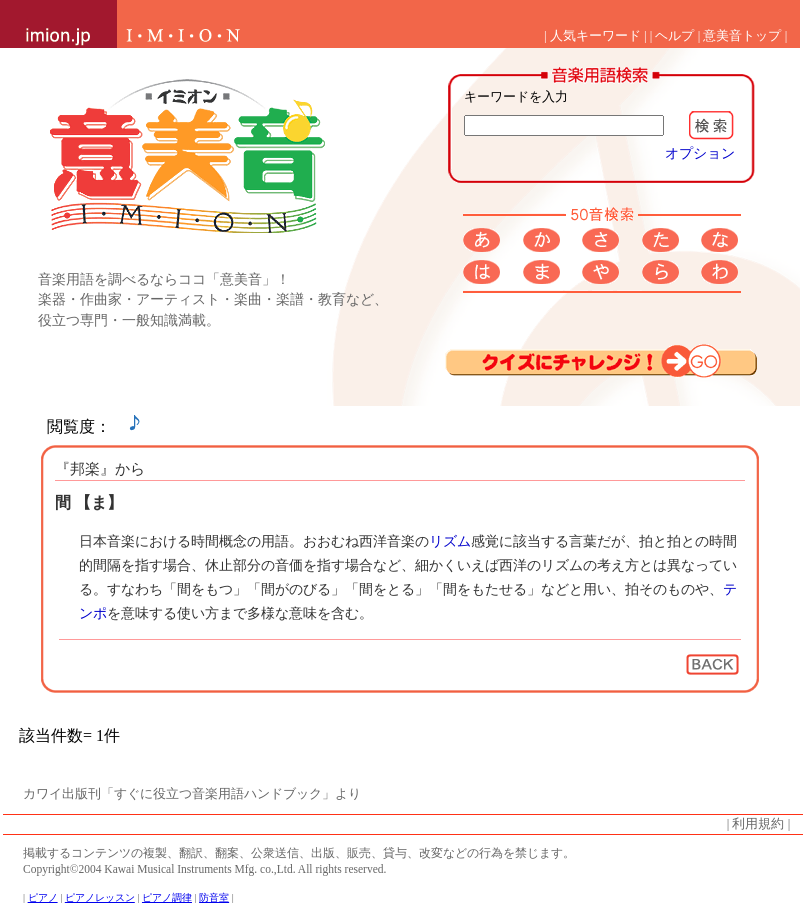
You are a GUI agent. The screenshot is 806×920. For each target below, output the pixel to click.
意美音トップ (742, 36)
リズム (450, 541)
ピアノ (43, 897)
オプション (700, 153)
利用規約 (758, 824)
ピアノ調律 (167, 897)
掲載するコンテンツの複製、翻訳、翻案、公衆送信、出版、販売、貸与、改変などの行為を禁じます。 (299, 853)
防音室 (214, 897)
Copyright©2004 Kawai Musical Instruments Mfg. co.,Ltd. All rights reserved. (204, 869)
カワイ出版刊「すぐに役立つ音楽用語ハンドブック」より (192, 794)
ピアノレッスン (100, 897)
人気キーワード (595, 36)
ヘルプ (674, 36)
